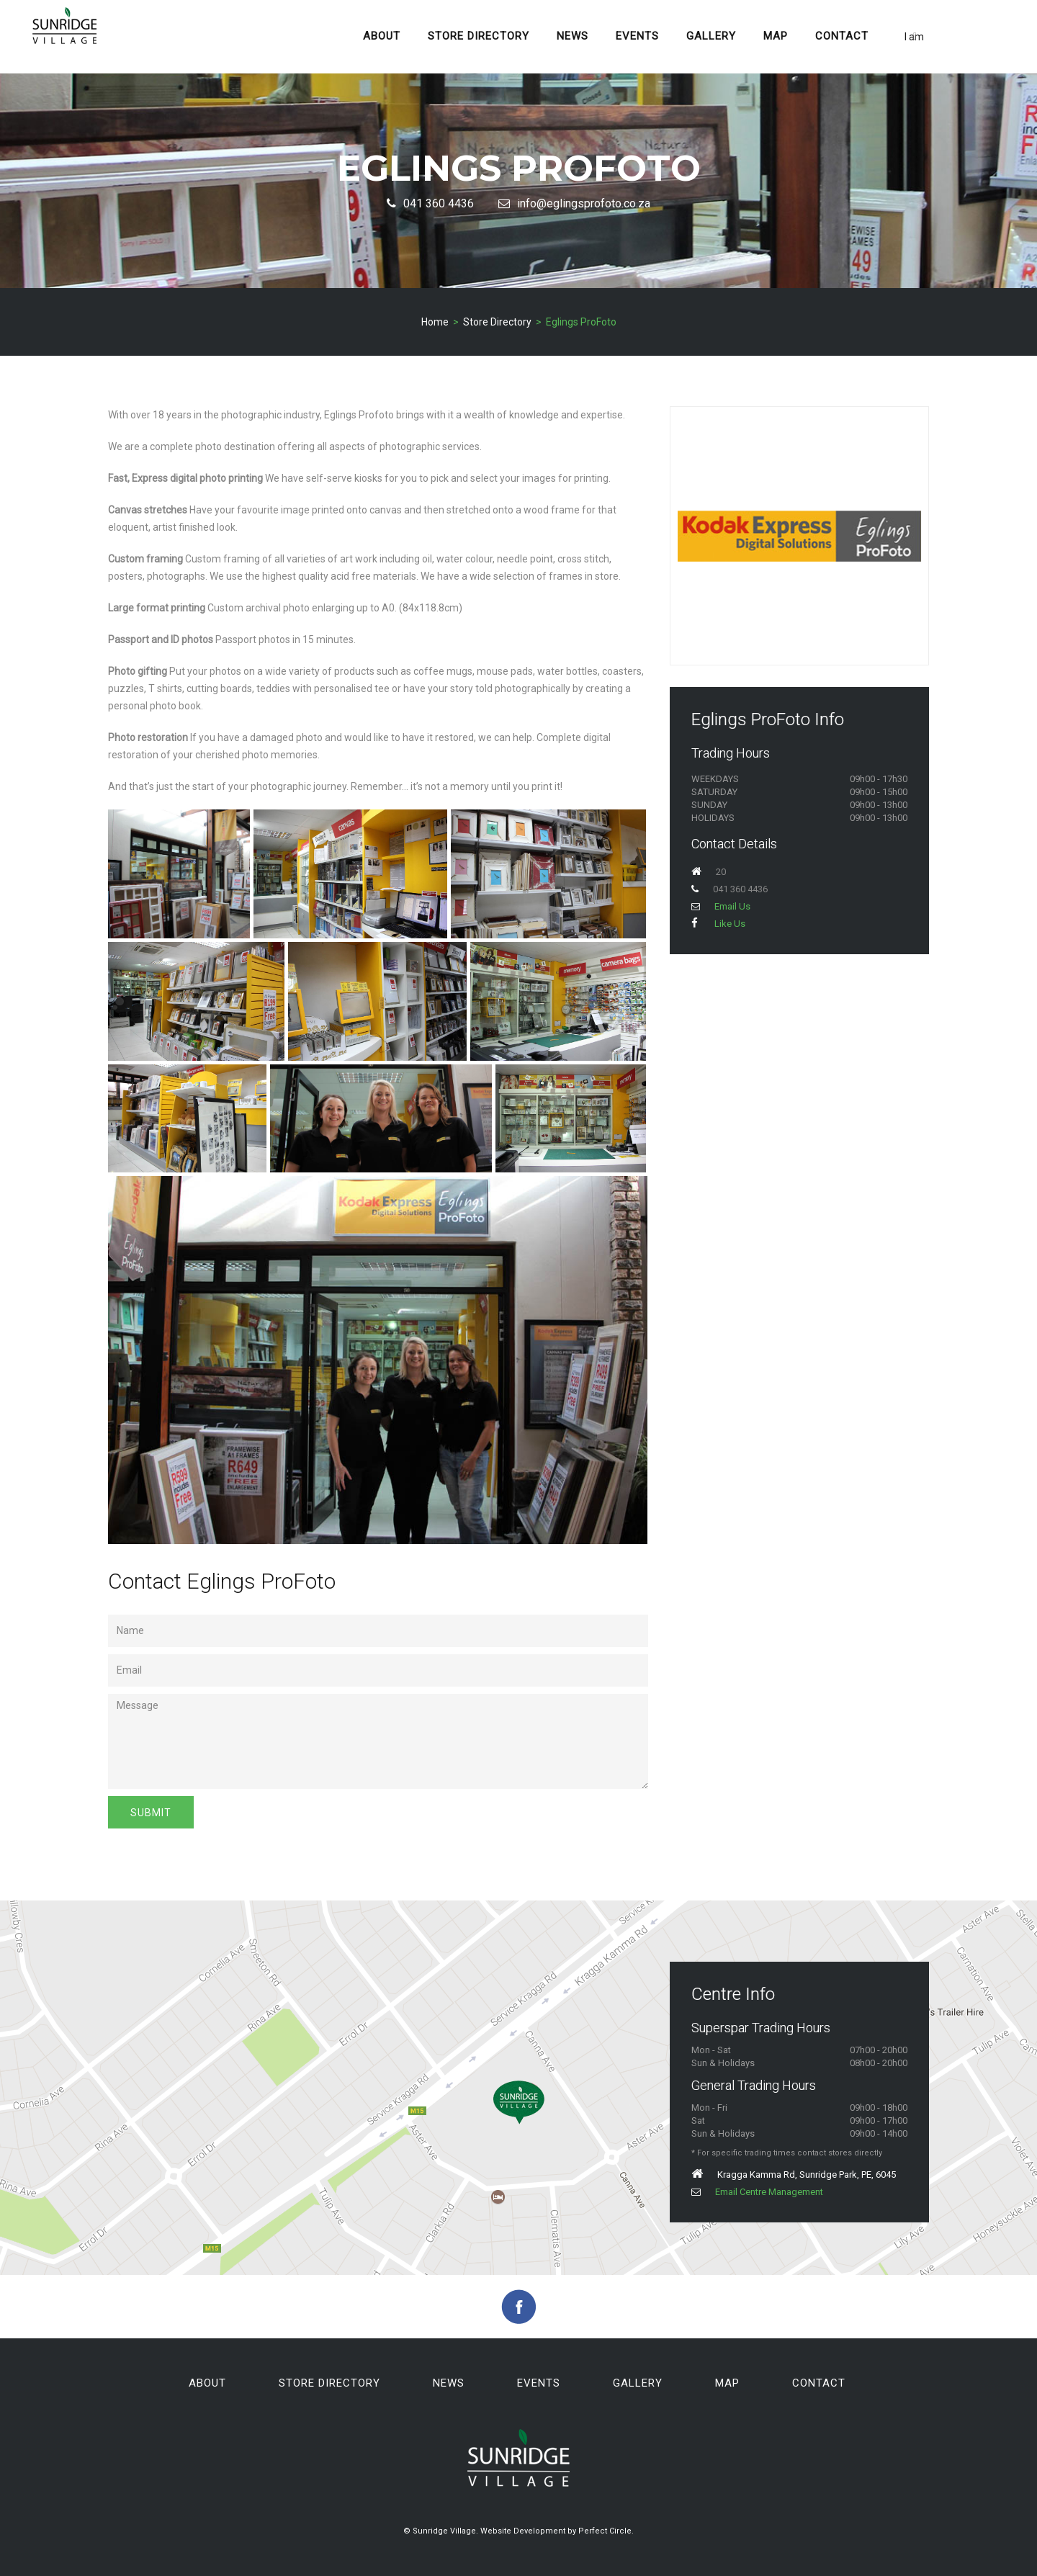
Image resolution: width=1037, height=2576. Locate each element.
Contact (841, 36)
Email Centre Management (757, 2191)
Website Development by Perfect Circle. (557, 2531)
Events (637, 36)
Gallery (711, 36)
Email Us (720, 906)
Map (775, 36)
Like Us (718, 923)
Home (435, 322)
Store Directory (478, 36)
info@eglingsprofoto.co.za (574, 203)
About (381, 36)
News (572, 36)
